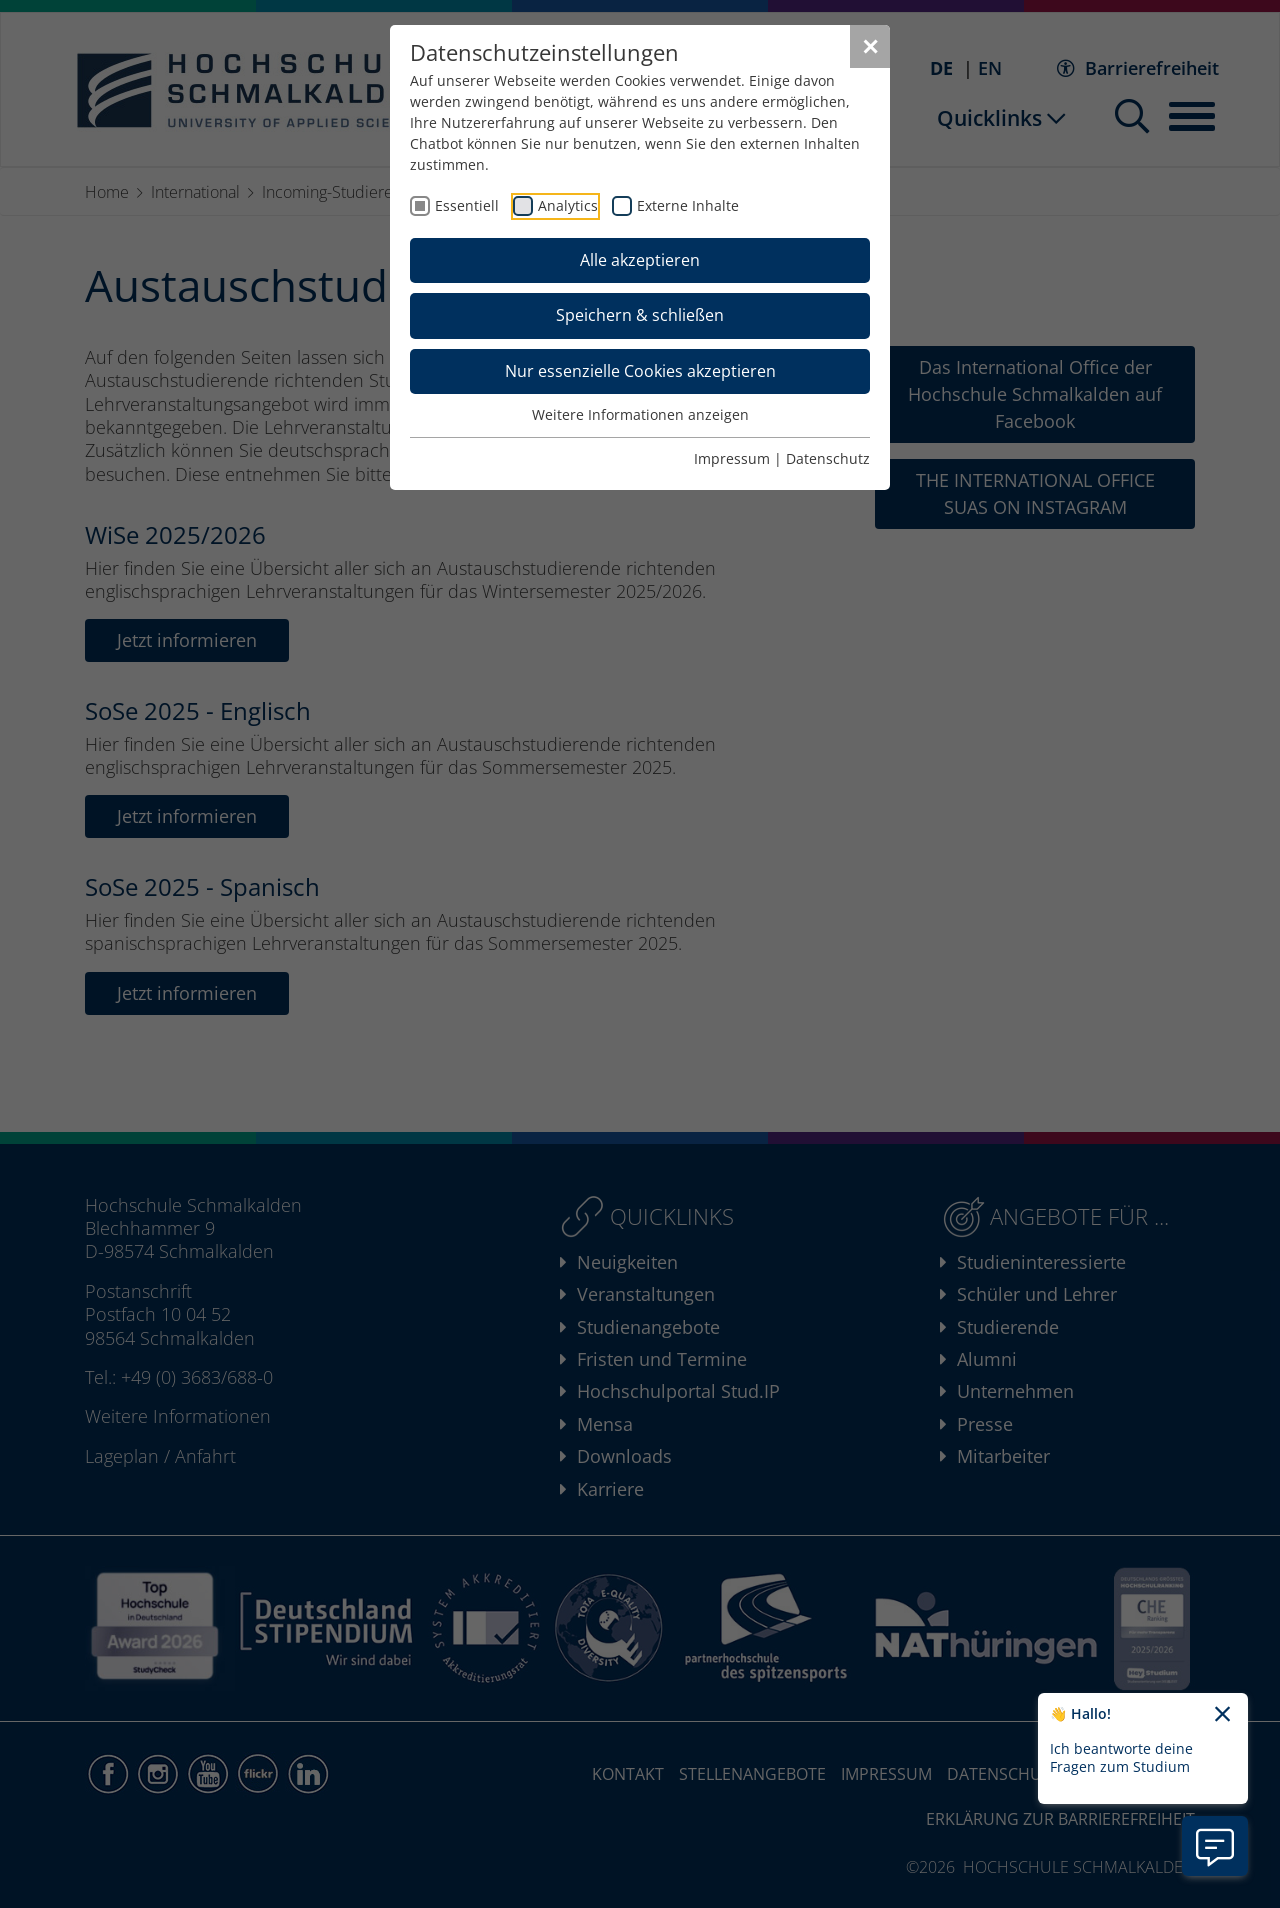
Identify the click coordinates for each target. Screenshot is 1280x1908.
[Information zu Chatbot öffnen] (1215, 1846)
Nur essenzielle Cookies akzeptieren (640, 371)
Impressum (732, 458)
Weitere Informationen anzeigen (640, 414)
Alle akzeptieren (640, 260)
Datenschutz (828, 458)
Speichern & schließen (640, 315)
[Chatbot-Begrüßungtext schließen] (1222, 1715)
